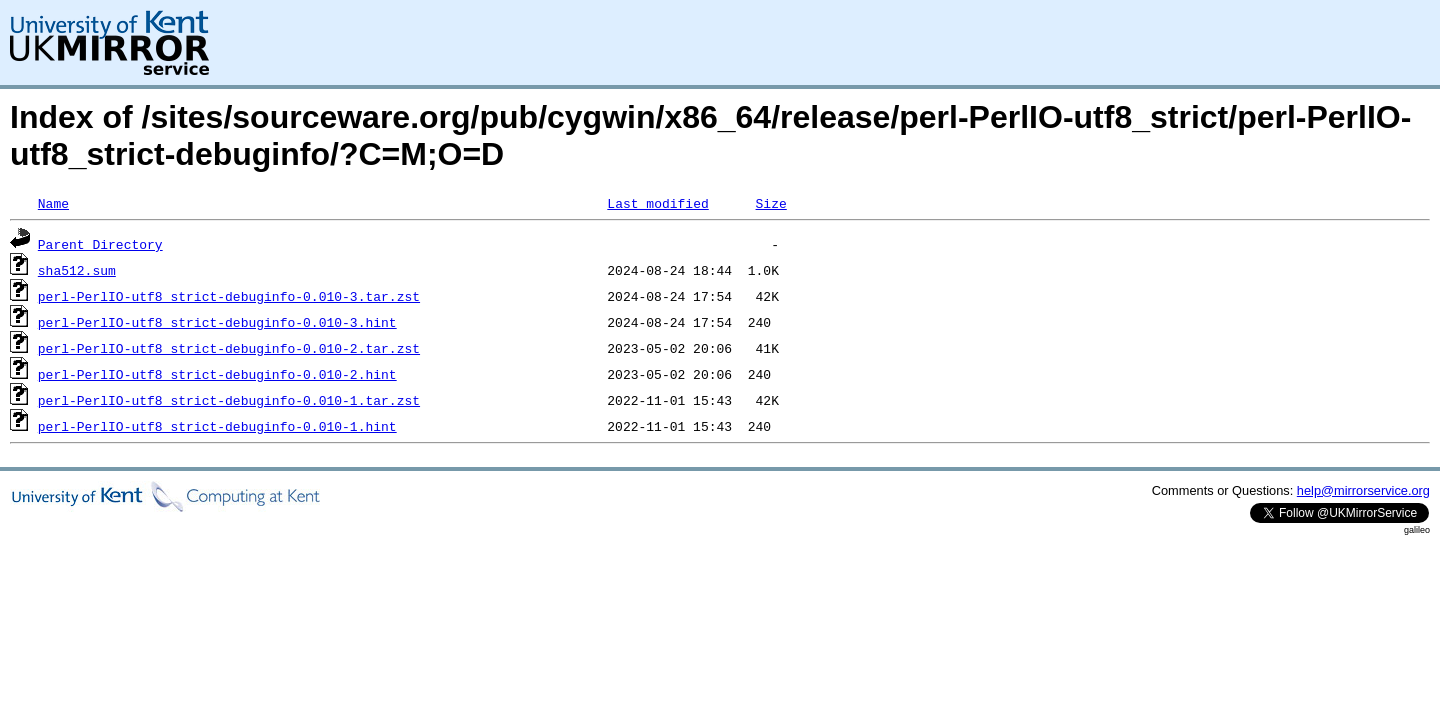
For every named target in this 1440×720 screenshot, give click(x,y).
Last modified (657, 203)
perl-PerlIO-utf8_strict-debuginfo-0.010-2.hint (217, 374)
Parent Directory (100, 244)
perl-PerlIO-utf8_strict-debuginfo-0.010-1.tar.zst (229, 400)
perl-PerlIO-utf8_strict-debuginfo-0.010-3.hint (217, 322)
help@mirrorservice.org (1363, 490)
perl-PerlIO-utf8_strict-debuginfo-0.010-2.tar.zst (229, 348)
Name (53, 203)
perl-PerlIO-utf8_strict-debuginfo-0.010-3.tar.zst (229, 296)
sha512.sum (77, 270)
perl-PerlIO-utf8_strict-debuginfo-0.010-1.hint (217, 426)
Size (770, 203)
